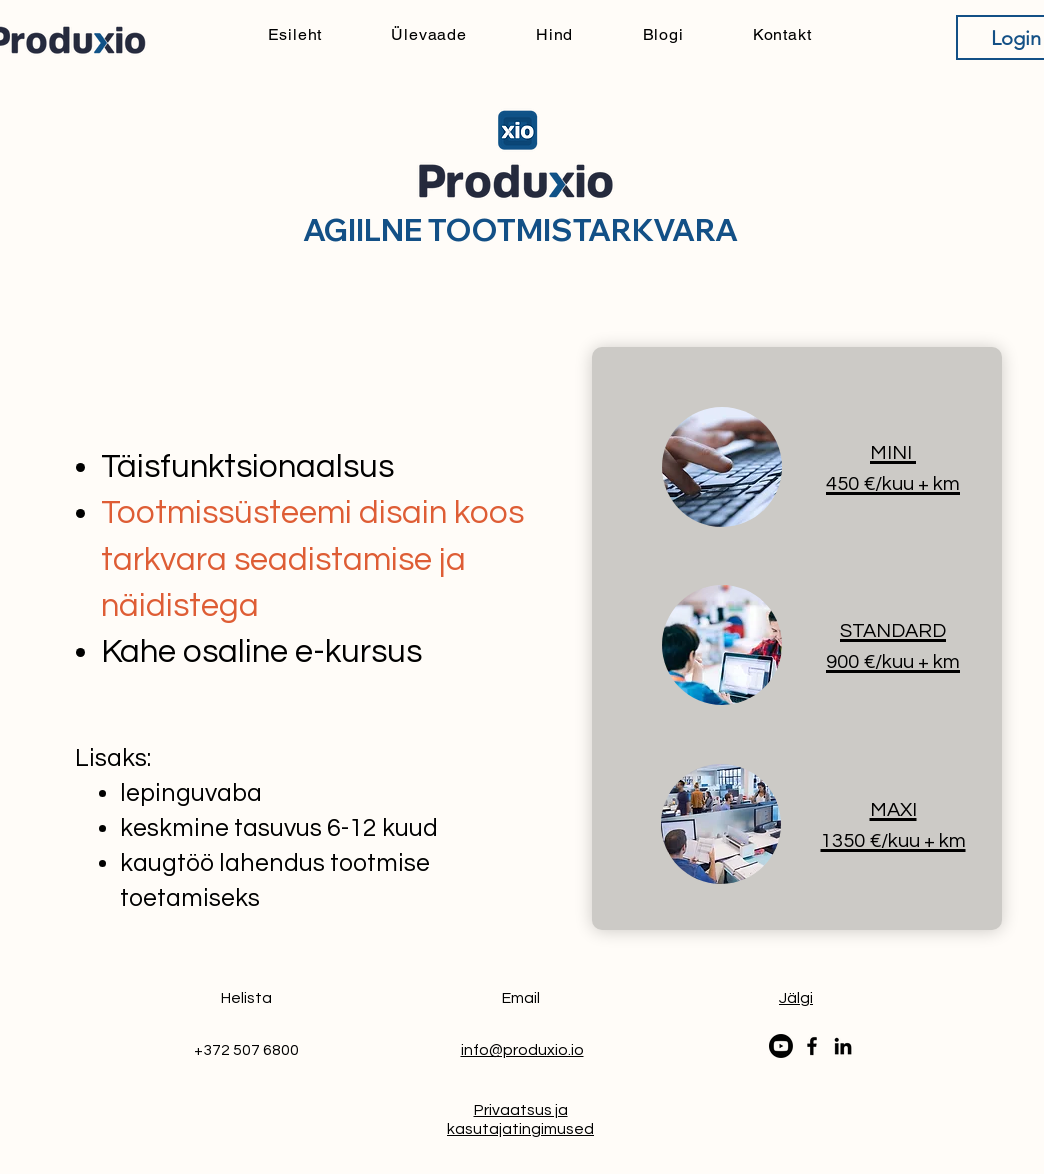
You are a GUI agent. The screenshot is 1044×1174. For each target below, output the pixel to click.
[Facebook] (812, 1046)
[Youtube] (781, 1046)
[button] (796, 998)
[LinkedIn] (843, 1046)
